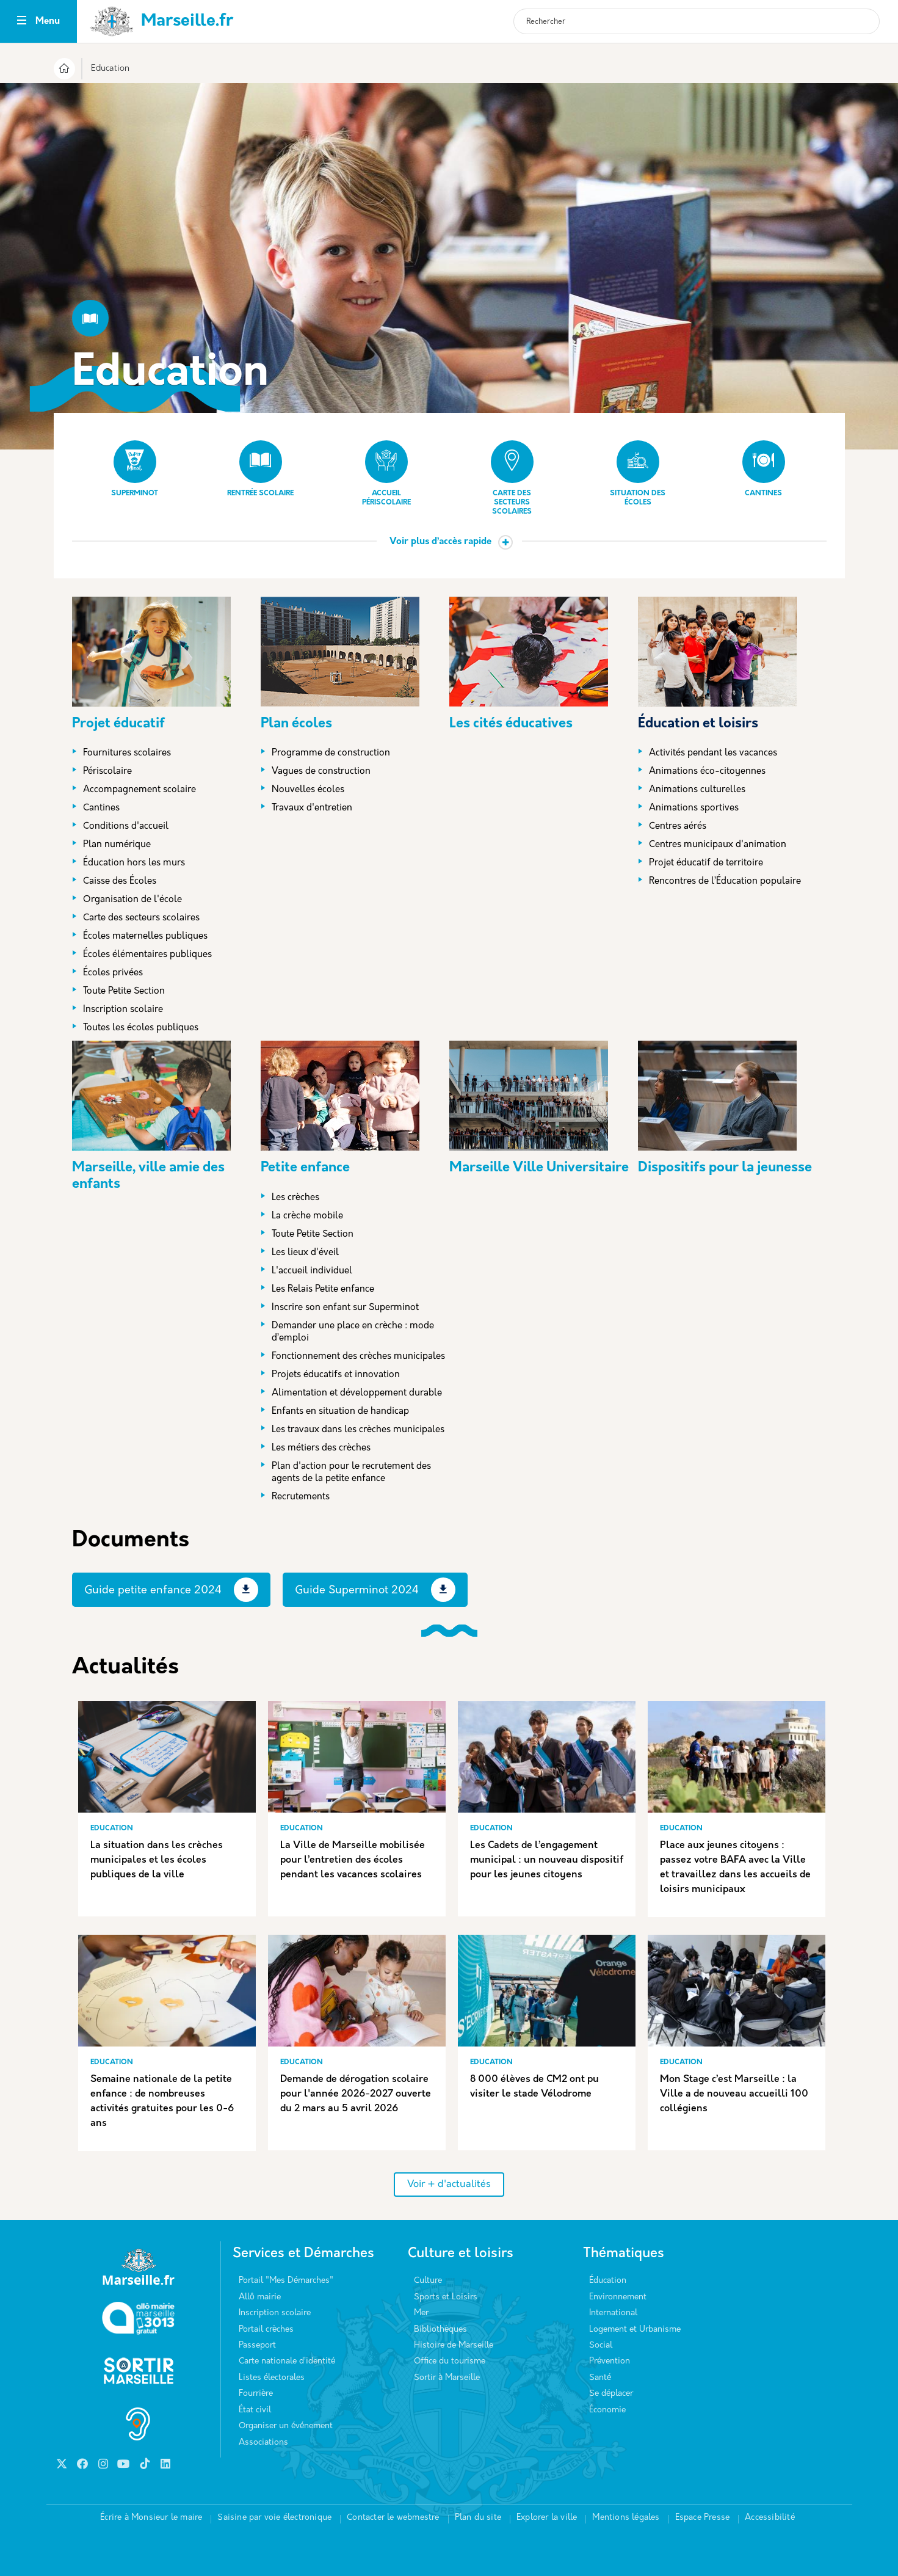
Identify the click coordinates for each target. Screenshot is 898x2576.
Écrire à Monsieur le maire (151, 2518)
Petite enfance (305, 1168)
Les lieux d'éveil (305, 1252)
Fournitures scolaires (127, 753)
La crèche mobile (307, 1216)
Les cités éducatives (511, 724)
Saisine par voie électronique (274, 2518)
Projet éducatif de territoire (706, 863)
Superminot (134, 468)
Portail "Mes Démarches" (286, 2281)
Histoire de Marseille (453, 2345)
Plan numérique (117, 845)
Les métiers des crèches (321, 1448)
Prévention (609, 2361)
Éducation (607, 2281)
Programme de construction (331, 753)
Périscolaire (107, 771)
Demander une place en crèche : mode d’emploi (353, 1332)
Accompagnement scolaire (139, 790)
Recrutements (301, 1497)
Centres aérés (677, 826)
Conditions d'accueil (125, 826)
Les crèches (295, 1197)
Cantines (763, 468)
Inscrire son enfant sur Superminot (345, 1307)
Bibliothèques (440, 2330)
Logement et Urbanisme (635, 2330)
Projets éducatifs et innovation (336, 1375)
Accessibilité (770, 2518)
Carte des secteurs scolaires (512, 477)
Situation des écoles (637, 473)
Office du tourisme (449, 2361)
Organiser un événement (286, 2426)
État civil (255, 2410)
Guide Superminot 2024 (357, 1590)
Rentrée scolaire (260, 468)
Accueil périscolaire (386, 473)
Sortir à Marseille (447, 2378)
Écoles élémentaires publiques (147, 954)
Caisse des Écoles (119, 881)
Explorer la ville (546, 2518)
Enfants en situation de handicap (340, 1411)
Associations (263, 2443)
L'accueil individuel (312, 1271)
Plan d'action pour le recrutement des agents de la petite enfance (351, 1472)
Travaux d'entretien (312, 808)
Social (600, 2345)
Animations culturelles (697, 790)
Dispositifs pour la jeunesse (725, 1168)
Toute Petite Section (124, 991)
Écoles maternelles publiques (145, 936)
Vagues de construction (321, 771)
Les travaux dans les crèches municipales (358, 1430)
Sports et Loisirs (445, 2297)
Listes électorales (272, 2378)
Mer (421, 2313)
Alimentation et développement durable (357, 1393)
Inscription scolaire (123, 1009)
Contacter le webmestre (393, 2518)
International (613, 2313)
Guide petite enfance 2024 (153, 1590)
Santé (600, 2378)
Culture (428, 2281)
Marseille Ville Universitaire (539, 1168)
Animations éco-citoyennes (707, 771)
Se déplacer (611, 2394)
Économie (607, 2410)
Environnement (617, 2297)
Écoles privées (113, 973)
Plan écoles (296, 724)
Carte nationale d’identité (287, 2361)
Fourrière (256, 2394)
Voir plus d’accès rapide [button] (440, 542)
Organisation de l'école (132, 899)
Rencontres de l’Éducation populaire (725, 881)
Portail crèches (266, 2330)
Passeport (257, 2345)
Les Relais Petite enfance (323, 1289)
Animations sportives (694, 808)
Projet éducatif (118, 724)
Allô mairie (260, 2297)
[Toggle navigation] (21, 21)
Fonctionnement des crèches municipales (358, 1356)
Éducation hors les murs (134, 863)
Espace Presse (702, 2518)
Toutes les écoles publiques (140, 1028)
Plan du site (478, 2518)
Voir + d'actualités (449, 2184)
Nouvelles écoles (308, 790)
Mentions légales (625, 2518)
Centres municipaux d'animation (717, 845)
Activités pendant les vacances (713, 753)
